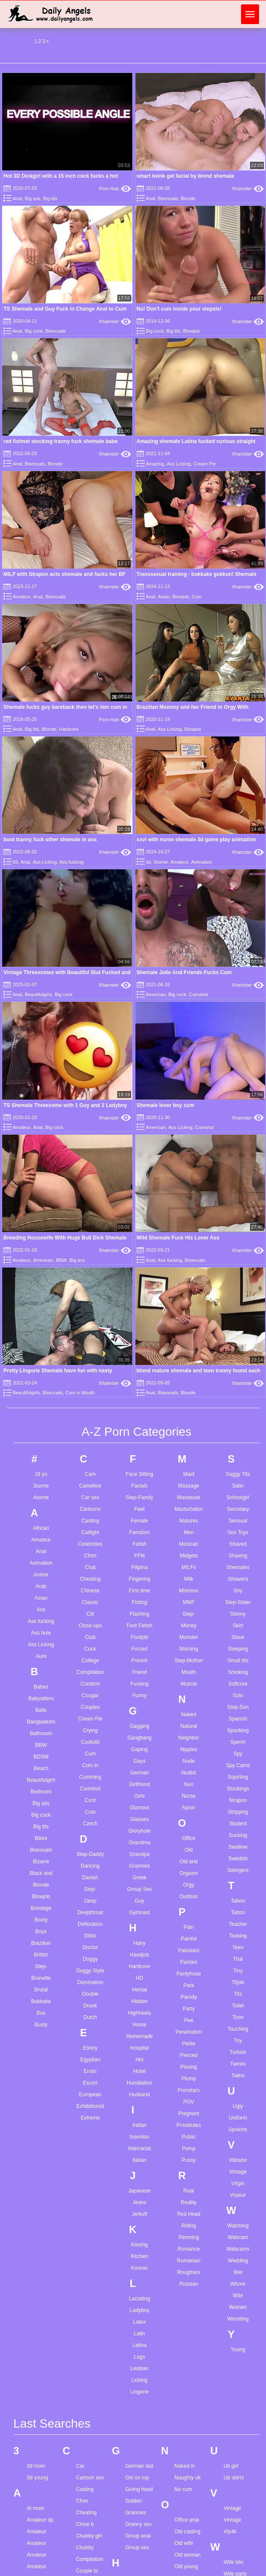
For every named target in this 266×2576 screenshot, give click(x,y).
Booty (41, 1920)
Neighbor (188, 1738)
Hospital (139, 2048)
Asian (164, 596)
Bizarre (41, 1862)
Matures (188, 1521)
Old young (186, 2566)
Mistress (188, 1591)
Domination (90, 1982)
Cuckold (90, 1742)
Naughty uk (188, 2478)
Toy (238, 2041)
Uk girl (231, 2466)
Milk (188, 1579)
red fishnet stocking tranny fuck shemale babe (60, 441)
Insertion (139, 2137)
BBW (61, 1260)
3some (160, 862)
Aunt (41, 1656)
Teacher (237, 1924)
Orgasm (188, 1873)
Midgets (189, 1556)
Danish (90, 1878)
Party (189, 2009)
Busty (40, 2025)
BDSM (41, 1757)
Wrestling (238, 2319)
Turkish (237, 2052)
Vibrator (238, 2160)
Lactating (139, 2299)
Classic (90, 1602)
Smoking (238, 1672)
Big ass (33, 198)
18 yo (40, 1474)
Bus (41, 2013)
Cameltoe (90, 1486)
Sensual (237, 1521)
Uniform (238, 2118)
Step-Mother (189, 1661)
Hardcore (68, 729)
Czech (90, 1824)
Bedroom (41, 1792)
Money (189, 1626)
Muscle (189, 1684)
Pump (188, 2148)
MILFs (189, 1567)
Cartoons (90, 1509)
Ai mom (35, 2508)
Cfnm (90, 1556)
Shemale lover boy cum (165, 1105)
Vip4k (230, 2532)
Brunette (40, 1978)
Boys (41, 1931)
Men (189, 1532)
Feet (139, 1509)
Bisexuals (168, 198)
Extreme (90, 2118)
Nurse (189, 1796)
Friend (139, 1672)
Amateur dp (40, 2520)
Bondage (41, 1908)
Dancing (90, 1866)
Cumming (90, 1777)
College (90, 1661)
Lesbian (139, 2368)
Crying (90, 1730)
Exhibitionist (90, 2106)
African (41, 1528)
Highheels (139, 2013)
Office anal (187, 2520)
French (139, 1661)
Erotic (90, 2071)
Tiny (238, 1971)
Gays (139, 1761)
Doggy (90, 1959)
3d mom (36, 2466)
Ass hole (41, 1633)
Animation (201, 862)
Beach (41, 1768)
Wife (238, 2296)
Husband (139, 2095)
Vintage (238, 2172)
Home (139, 2025)
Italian (139, 2160)
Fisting (139, 1602)
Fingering (139, 1579)
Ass (41, 1610)
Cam (90, 1474)
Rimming (188, 2237)
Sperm (237, 1742)
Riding (189, 2226)
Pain (189, 1927)
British (41, 1955)
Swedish (237, 1859)
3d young (37, 2478)
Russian (188, 2284)
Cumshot (198, 994)
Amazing (155, 463)
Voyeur (238, 2195)
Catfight (90, 1532)
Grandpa (139, 1854)
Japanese (139, 2191)
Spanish (237, 1719)
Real (188, 2191)
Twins (238, 2076)
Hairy (139, 1943)
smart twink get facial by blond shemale (186, 176)
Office (188, 1838)
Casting (90, 1521)
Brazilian (41, 1943)
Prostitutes (188, 2125)
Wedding (238, 2261)
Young (238, 2349)
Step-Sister (237, 1602)
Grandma (139, 1843)
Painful (189, 1939)
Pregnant (188, 2113)
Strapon (238, 1800)
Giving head (139, 2489)
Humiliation (139, 2083)
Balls (41, 1710)
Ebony (90, 2048)
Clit (90, 1614)
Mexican (188, 1544)
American (156, 994)
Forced (139, 1649)
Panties (188, 1962)
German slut (139, 2466)
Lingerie (139, 2392)
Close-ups (90, 1626)
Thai (238, 1959)
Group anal (137, 2536)
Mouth (189, 1672)
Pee (188, 2020)
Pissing (188, 2067)
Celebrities (90, 1544)
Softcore (237, 1684)
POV (188, 2102)
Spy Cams (238, 1765)
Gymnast (139, 1912)
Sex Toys (238, 1532)
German (139, 1773)
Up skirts (234, 2478)
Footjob (139, 1637)
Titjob (238, 1982)
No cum (183, 2489)
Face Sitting (139, 1474)
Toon (238, 2017)
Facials (139, 1486)
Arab (40, 1586)
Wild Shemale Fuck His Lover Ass (178, 1238)
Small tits (238, 1661)
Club (90, 1637)
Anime (41, 1575)
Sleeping (238, 1649)
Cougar (90, 1695)
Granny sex (138, 2524)
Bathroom (41, 1733)
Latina (139, 2345)
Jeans (139, 2202)
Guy (139, 1901)
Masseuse (188, 1497)
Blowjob (191, 330)
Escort (90, 2083)
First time (139, 1591)
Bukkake (41, 2001)
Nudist (189, 1773)
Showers (238, 1579)
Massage (188, 1486)
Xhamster (248, 188)
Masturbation (189, 1509)
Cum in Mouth (80, 1392)
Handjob (139, 1955)
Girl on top (137, 2478)
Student (238, 1824)
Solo (238, 1695)
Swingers (237, 1870)
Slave (238, 1637)
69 (15, 862)
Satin (238, 1486)
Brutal (40, 1990)
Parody (189, 1997)
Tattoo (238, 1912)
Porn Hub (115, 188)
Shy (238, 1591)
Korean (139, 2268)
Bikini (41, 1838)
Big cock (34, 330)
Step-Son (238, 1707)
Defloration (90, 1924)
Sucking (237, 1835)
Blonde (188, 198)
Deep (90, 1901)
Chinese (90, 1591)
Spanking (238, 1730)
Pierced (188, 2055)
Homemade (139, 2036)
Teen (238, 1947)
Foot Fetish (139, 1626)
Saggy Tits (238, 1474)
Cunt (90, 1800)
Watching (238, 2226)
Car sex (90, 1497)
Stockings (238, 1789)
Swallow (237, 1847)
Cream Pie (205, 463)
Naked (188, 1714)
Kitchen (139, 2256)
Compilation (90, 1672)
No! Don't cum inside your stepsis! (179, 309)
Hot (139, 2060)
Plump (189, 2079)
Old (189, 1850)
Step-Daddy (90, 1854)
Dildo (90, 1936)
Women (238, 2307)
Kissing (139, 2245)
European (90, 2095)
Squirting (238, 1777)
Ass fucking (71, 862)
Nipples (188, 1749)
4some (41, 1497)
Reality (189, 2202)
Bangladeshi (41, 1722)
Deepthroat (90, 1912)
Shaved (238, 1544)
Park (188, 1985)
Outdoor (188, 1896)
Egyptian (90, 2060)
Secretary (238, 1509)
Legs (139, 2357)
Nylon (188, 1808)
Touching (238, 2029)
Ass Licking (179, 463)
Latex (139, 2322)
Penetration (188, 2032)
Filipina (139, 1567)
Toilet (238, 2006)
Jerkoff (139, 2214)
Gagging (139, 1726)
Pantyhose (188, 1974)
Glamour (139, 1808)
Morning (188, 1649)
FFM (139, 1556)
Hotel (139, 2071)
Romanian (188, 2261)
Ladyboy (139, 2310)
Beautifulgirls (38, 994)
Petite (188, 2044)
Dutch (90, 2017)
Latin (139, 2334)
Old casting (187, 2532)
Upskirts (237, 2129)
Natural (188, 1726)
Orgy (188, 1885)
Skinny (238, 1614)
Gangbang (139, 1738)
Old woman (188, 2555)
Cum (196, 596)
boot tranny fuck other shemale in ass (50, 840)
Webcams (237, 2249)
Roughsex (188, 2272)
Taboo (238, 1901)
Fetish (139, 1544)
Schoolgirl (237, 1497)
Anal (17, 198)
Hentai (139, 1990)
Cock (90, 1649)
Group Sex (139, 1889)
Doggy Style (90, 1971)
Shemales (237, 1567)
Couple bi (87, 2571)
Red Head (188, 2214)
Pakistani (188, 1950)
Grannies (139, 1866)
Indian (139, 2125)
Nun (189, 1784)
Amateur (22, 596)
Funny (139, 1695)
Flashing (139, 1614)
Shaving (237, 1556)
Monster (188, 1637)
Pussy (189, 2160)
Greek (139, 1878)
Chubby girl (89, 2536)
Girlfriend (139, 1784)
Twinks (238, 2064)
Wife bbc (234, 2562)
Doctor (90, 1947)
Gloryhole (139, 1831)
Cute (90, 1812)
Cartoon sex (90, 2478)
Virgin (238, 2183)
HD (139, 1978)
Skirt (238, 1626)
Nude (188, 1761)
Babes (41, 1687)
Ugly (238, 2106)
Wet (237, 2272)
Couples (90, 1707)
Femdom (139, 1532)
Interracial (139, 2148)
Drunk (90, 2006)
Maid (188, 1474)
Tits (238, 1994)
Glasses (139, 1819)
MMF (188, 1602)
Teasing (238, 1936)
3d (148, 862)
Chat (90, 1567)
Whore (237, 2284)
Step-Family (139, 1497)
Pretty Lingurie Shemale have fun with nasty (57, 1371)
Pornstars (189, 2090)
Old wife (184, 2543)
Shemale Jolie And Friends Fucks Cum (184, 972)
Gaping (139, 1749)
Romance (189, 2249)
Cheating (90, 1579)
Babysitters (40, 1698)
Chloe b (85, 2524)
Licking (139, 2380)
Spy (238, 1754)
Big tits (50, 198)
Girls (139, 1796)
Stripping (238, 1812)
